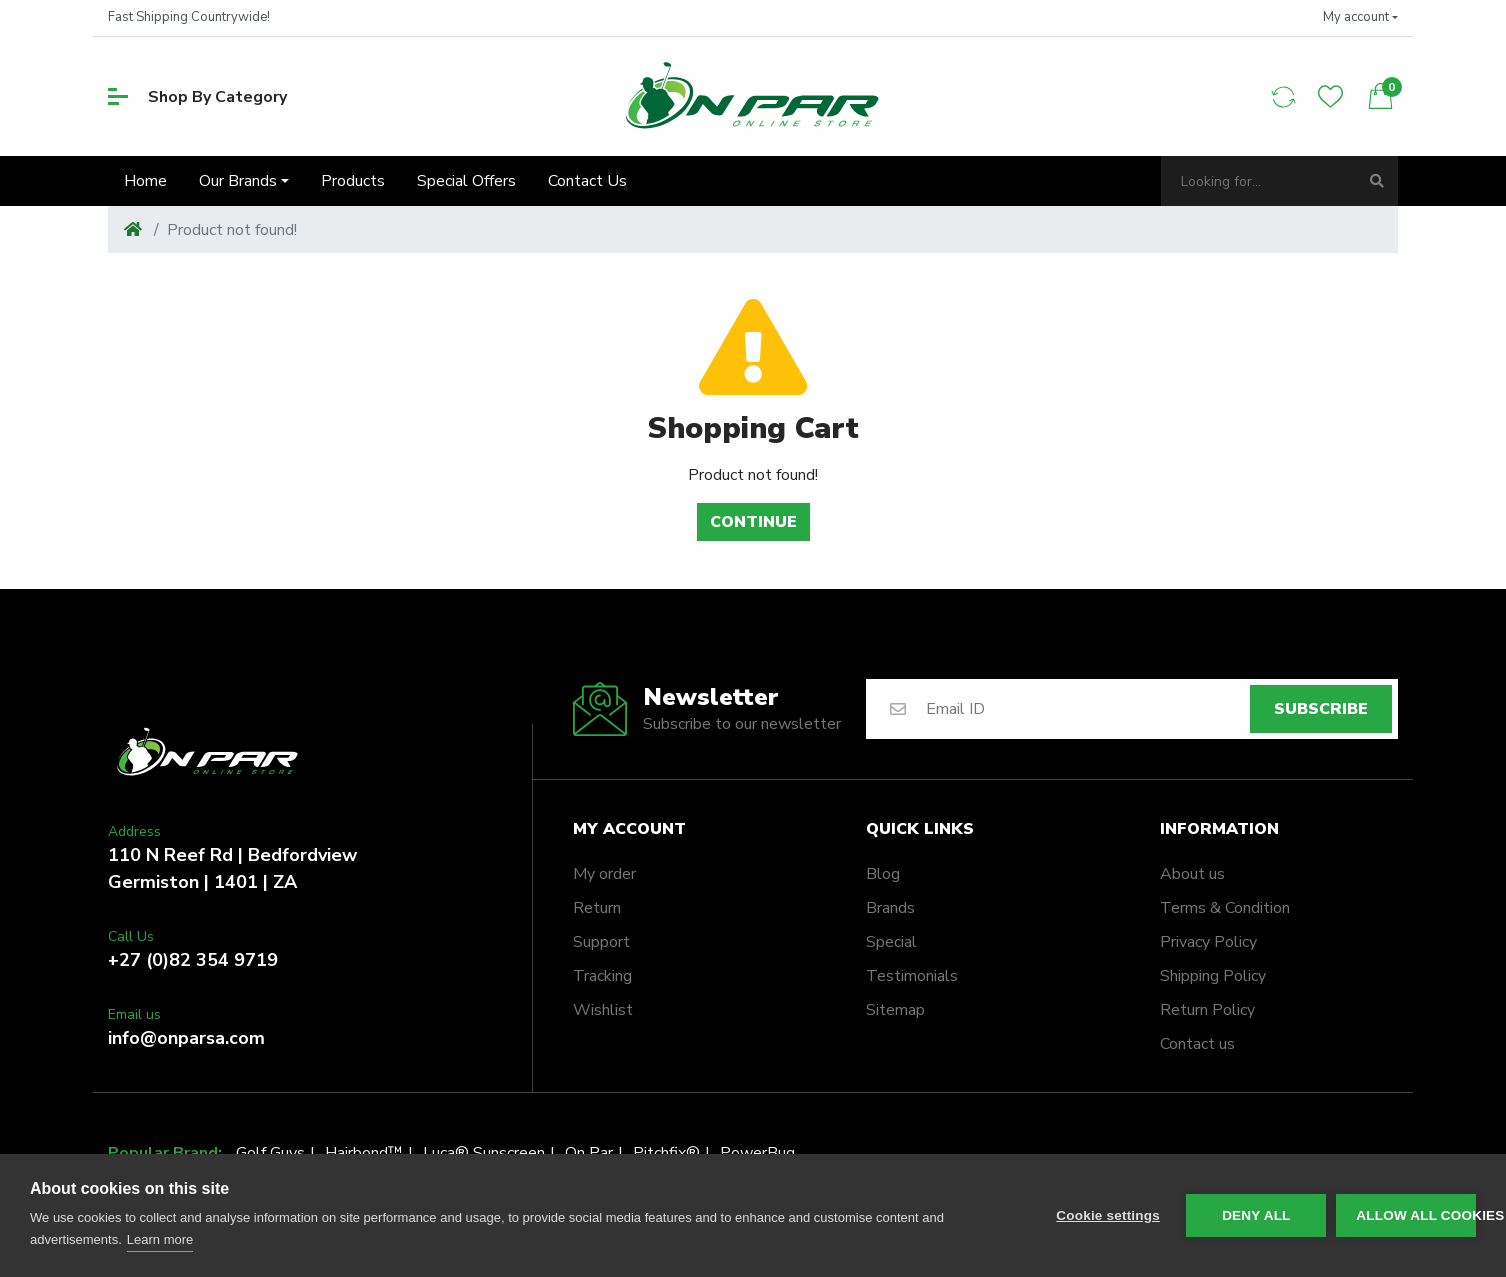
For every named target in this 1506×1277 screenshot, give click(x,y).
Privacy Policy (1208, 942)
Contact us (1197, 1044)
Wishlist (603, 1010)
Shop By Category (197, 97)
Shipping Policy (1213, 976)
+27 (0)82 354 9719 (193, 960)
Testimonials (912, 976)
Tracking (602, 976)
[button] (1360, 18)
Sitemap (895, 1010)
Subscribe (1321, 709)
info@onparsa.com (186, 1038)
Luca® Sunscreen (484, 1153)
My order (604, 874)
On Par (589, 1153)
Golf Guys (270, 1153)
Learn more (160, 1239)
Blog (883, 874)
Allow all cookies (1416, 1215)
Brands (890, 908)
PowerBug (757, 1153)
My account (629, 829)
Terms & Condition (1225, 908)
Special (891, 942)
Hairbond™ (364, 1153)
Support (601, 942)
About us (1192, 874)
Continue (753, 522)
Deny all (1256, 1215)
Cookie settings (1108, 1215)
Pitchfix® (666, 1153)
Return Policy (1207, 1010)
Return (597, 908)
